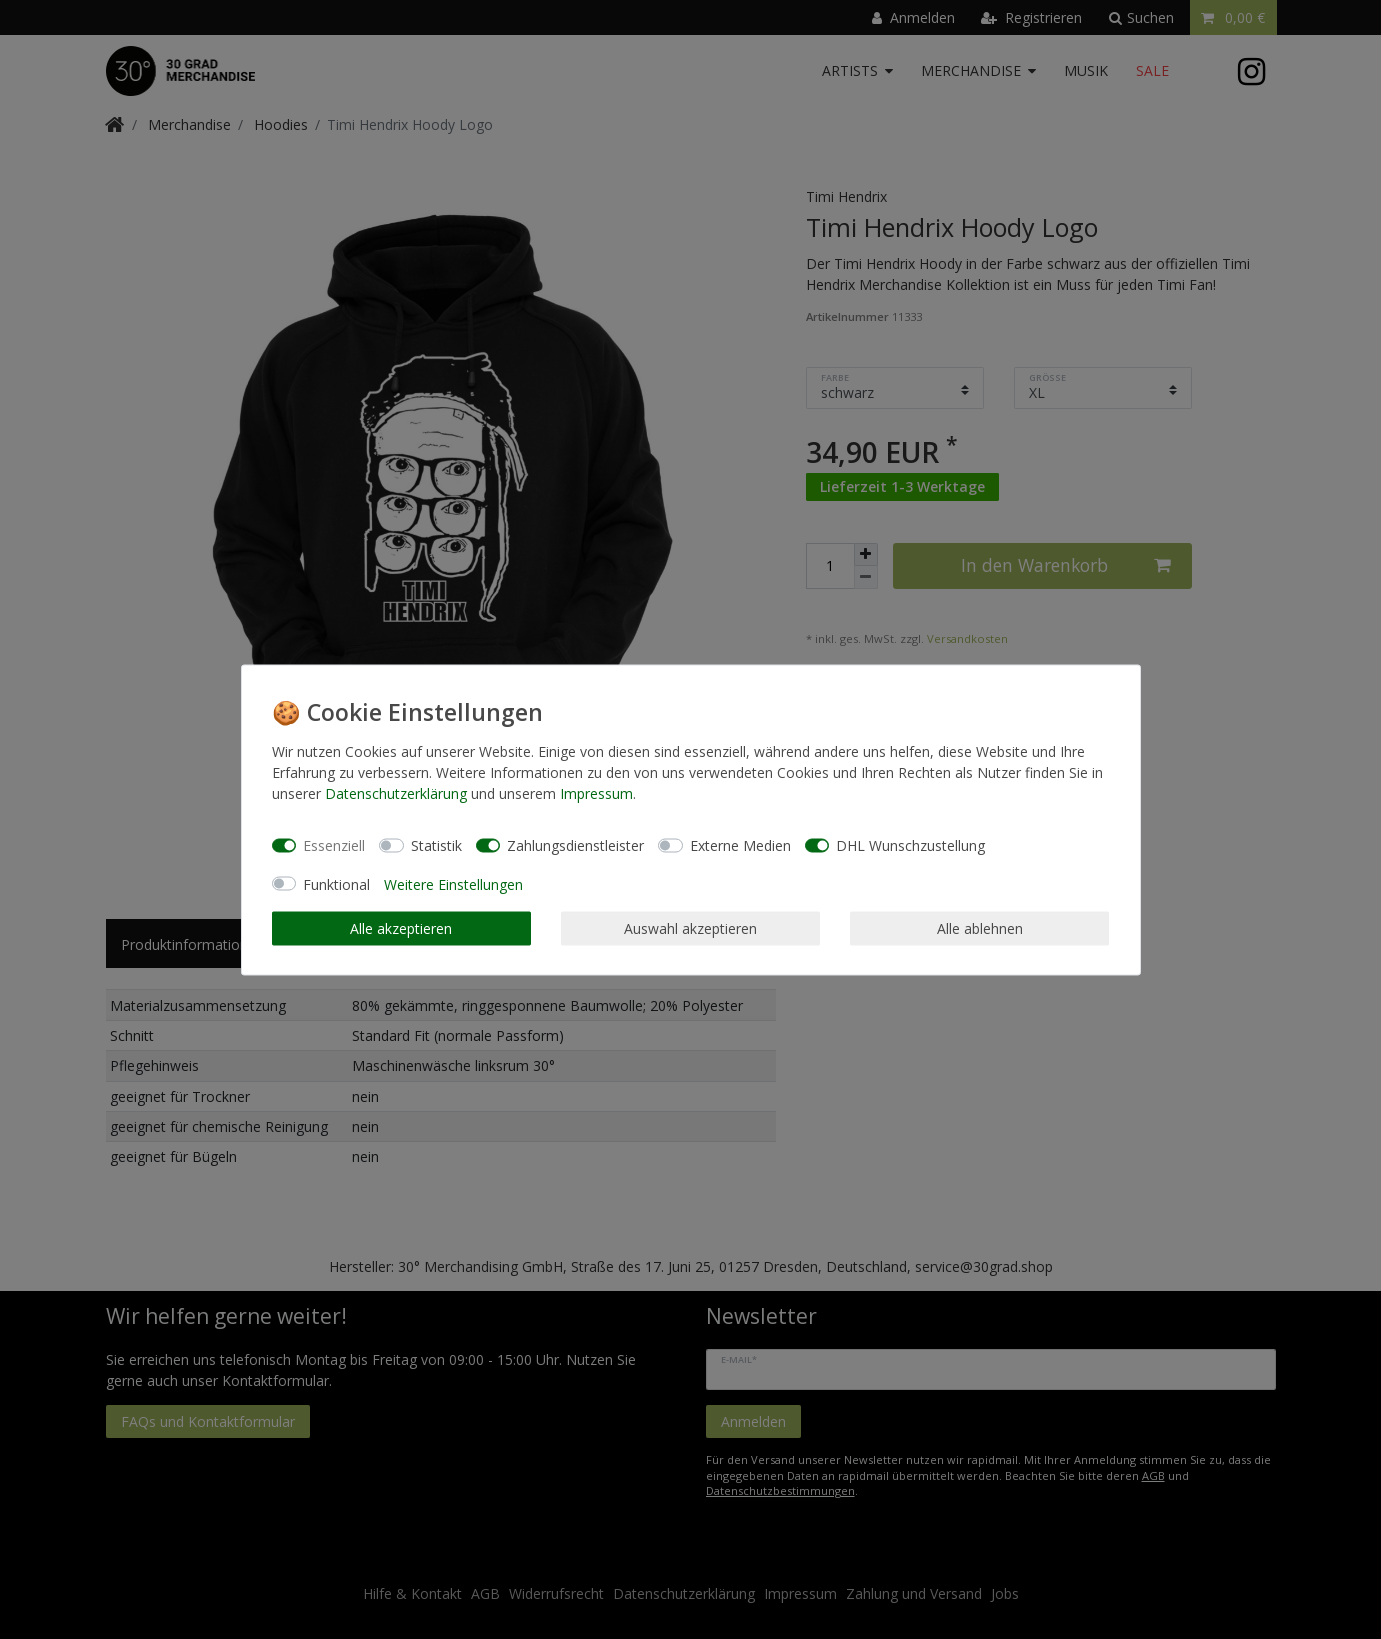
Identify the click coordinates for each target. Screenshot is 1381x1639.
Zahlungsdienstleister (575, 845)
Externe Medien (740, 845)
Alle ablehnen (980, 928)
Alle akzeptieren (401, 928)
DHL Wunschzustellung (910, 845)
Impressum (596, 792)
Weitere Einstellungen (453, 883)
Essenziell (334, 845)
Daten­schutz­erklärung (396, 792)
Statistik (436, 845)
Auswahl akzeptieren (690, 928)
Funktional (336, 883)
